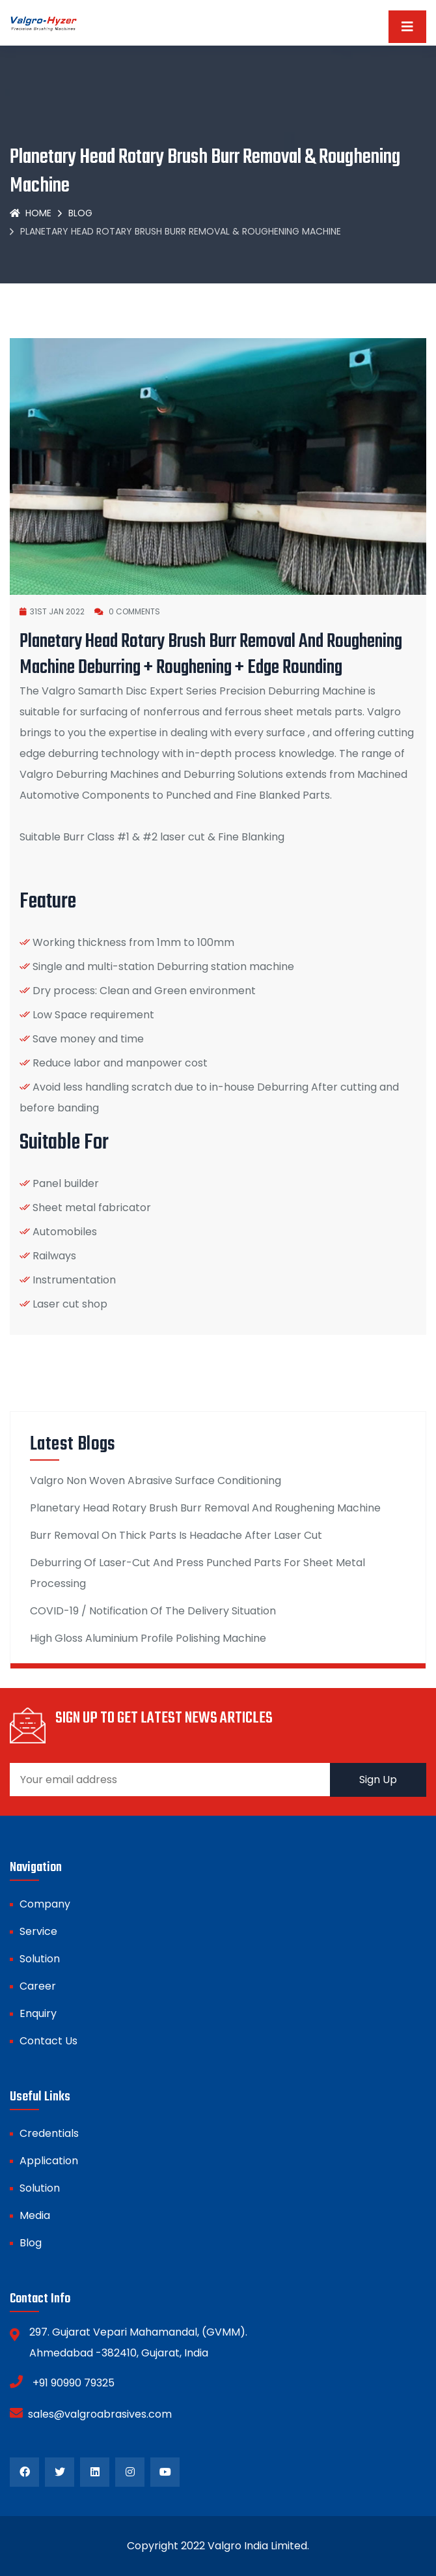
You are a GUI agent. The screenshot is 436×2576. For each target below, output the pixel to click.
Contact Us (48, 2040)
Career (38, 1986)
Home (30, 213)
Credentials (49, 2133)
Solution (40, 1958)
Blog (80, 213)
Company (45, 1903)
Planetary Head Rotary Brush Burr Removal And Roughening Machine (205, 1507)
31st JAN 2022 (52, 611)
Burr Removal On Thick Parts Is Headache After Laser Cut (176, 1535)
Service (38, 1931)
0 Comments (127, 611)
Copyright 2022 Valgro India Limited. (218, 2545)
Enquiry (38, 2013)
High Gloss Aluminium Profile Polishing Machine (148, 1638)
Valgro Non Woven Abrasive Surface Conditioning (155, 1480)
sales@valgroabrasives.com (91, 2413)
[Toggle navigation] (407, 26)
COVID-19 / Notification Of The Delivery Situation (153, 1610)
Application (49, 2160)
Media (35, 2215)
